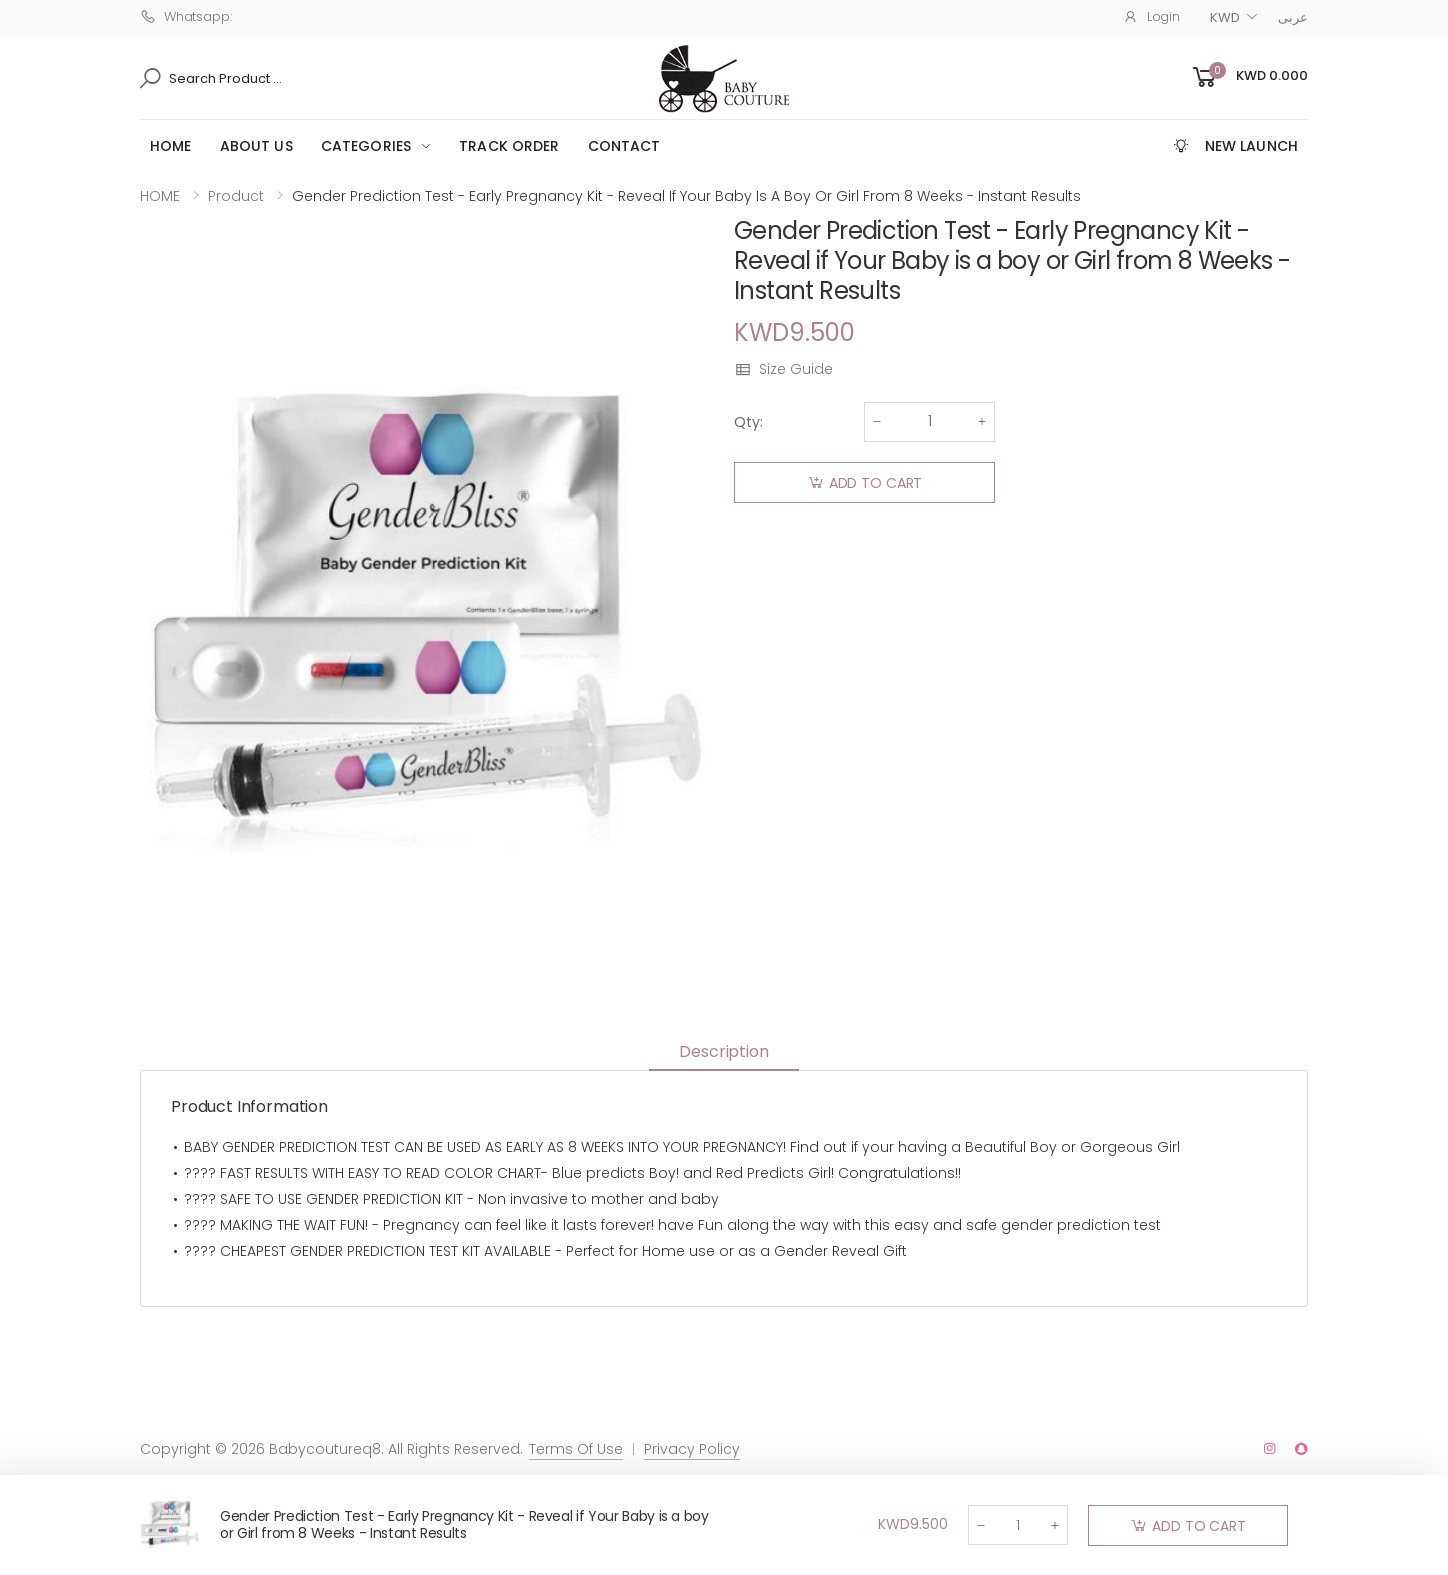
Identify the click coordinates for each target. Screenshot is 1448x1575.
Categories (366, 146)
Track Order (509, 146)
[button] (1248, 77)
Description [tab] (723, 1051)
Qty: (748, 422)
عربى (1293, 17)
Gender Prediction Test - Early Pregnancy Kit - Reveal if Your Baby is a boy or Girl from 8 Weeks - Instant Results (464, 1525)
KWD (1225, 17)
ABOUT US (256, 146)
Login (1151, 16)
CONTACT (624, 146)
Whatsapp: (186, 16)
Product (236, 196)
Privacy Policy (692, 1449)
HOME (171, 146)
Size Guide (783, 369)
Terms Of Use (576, 1449)
